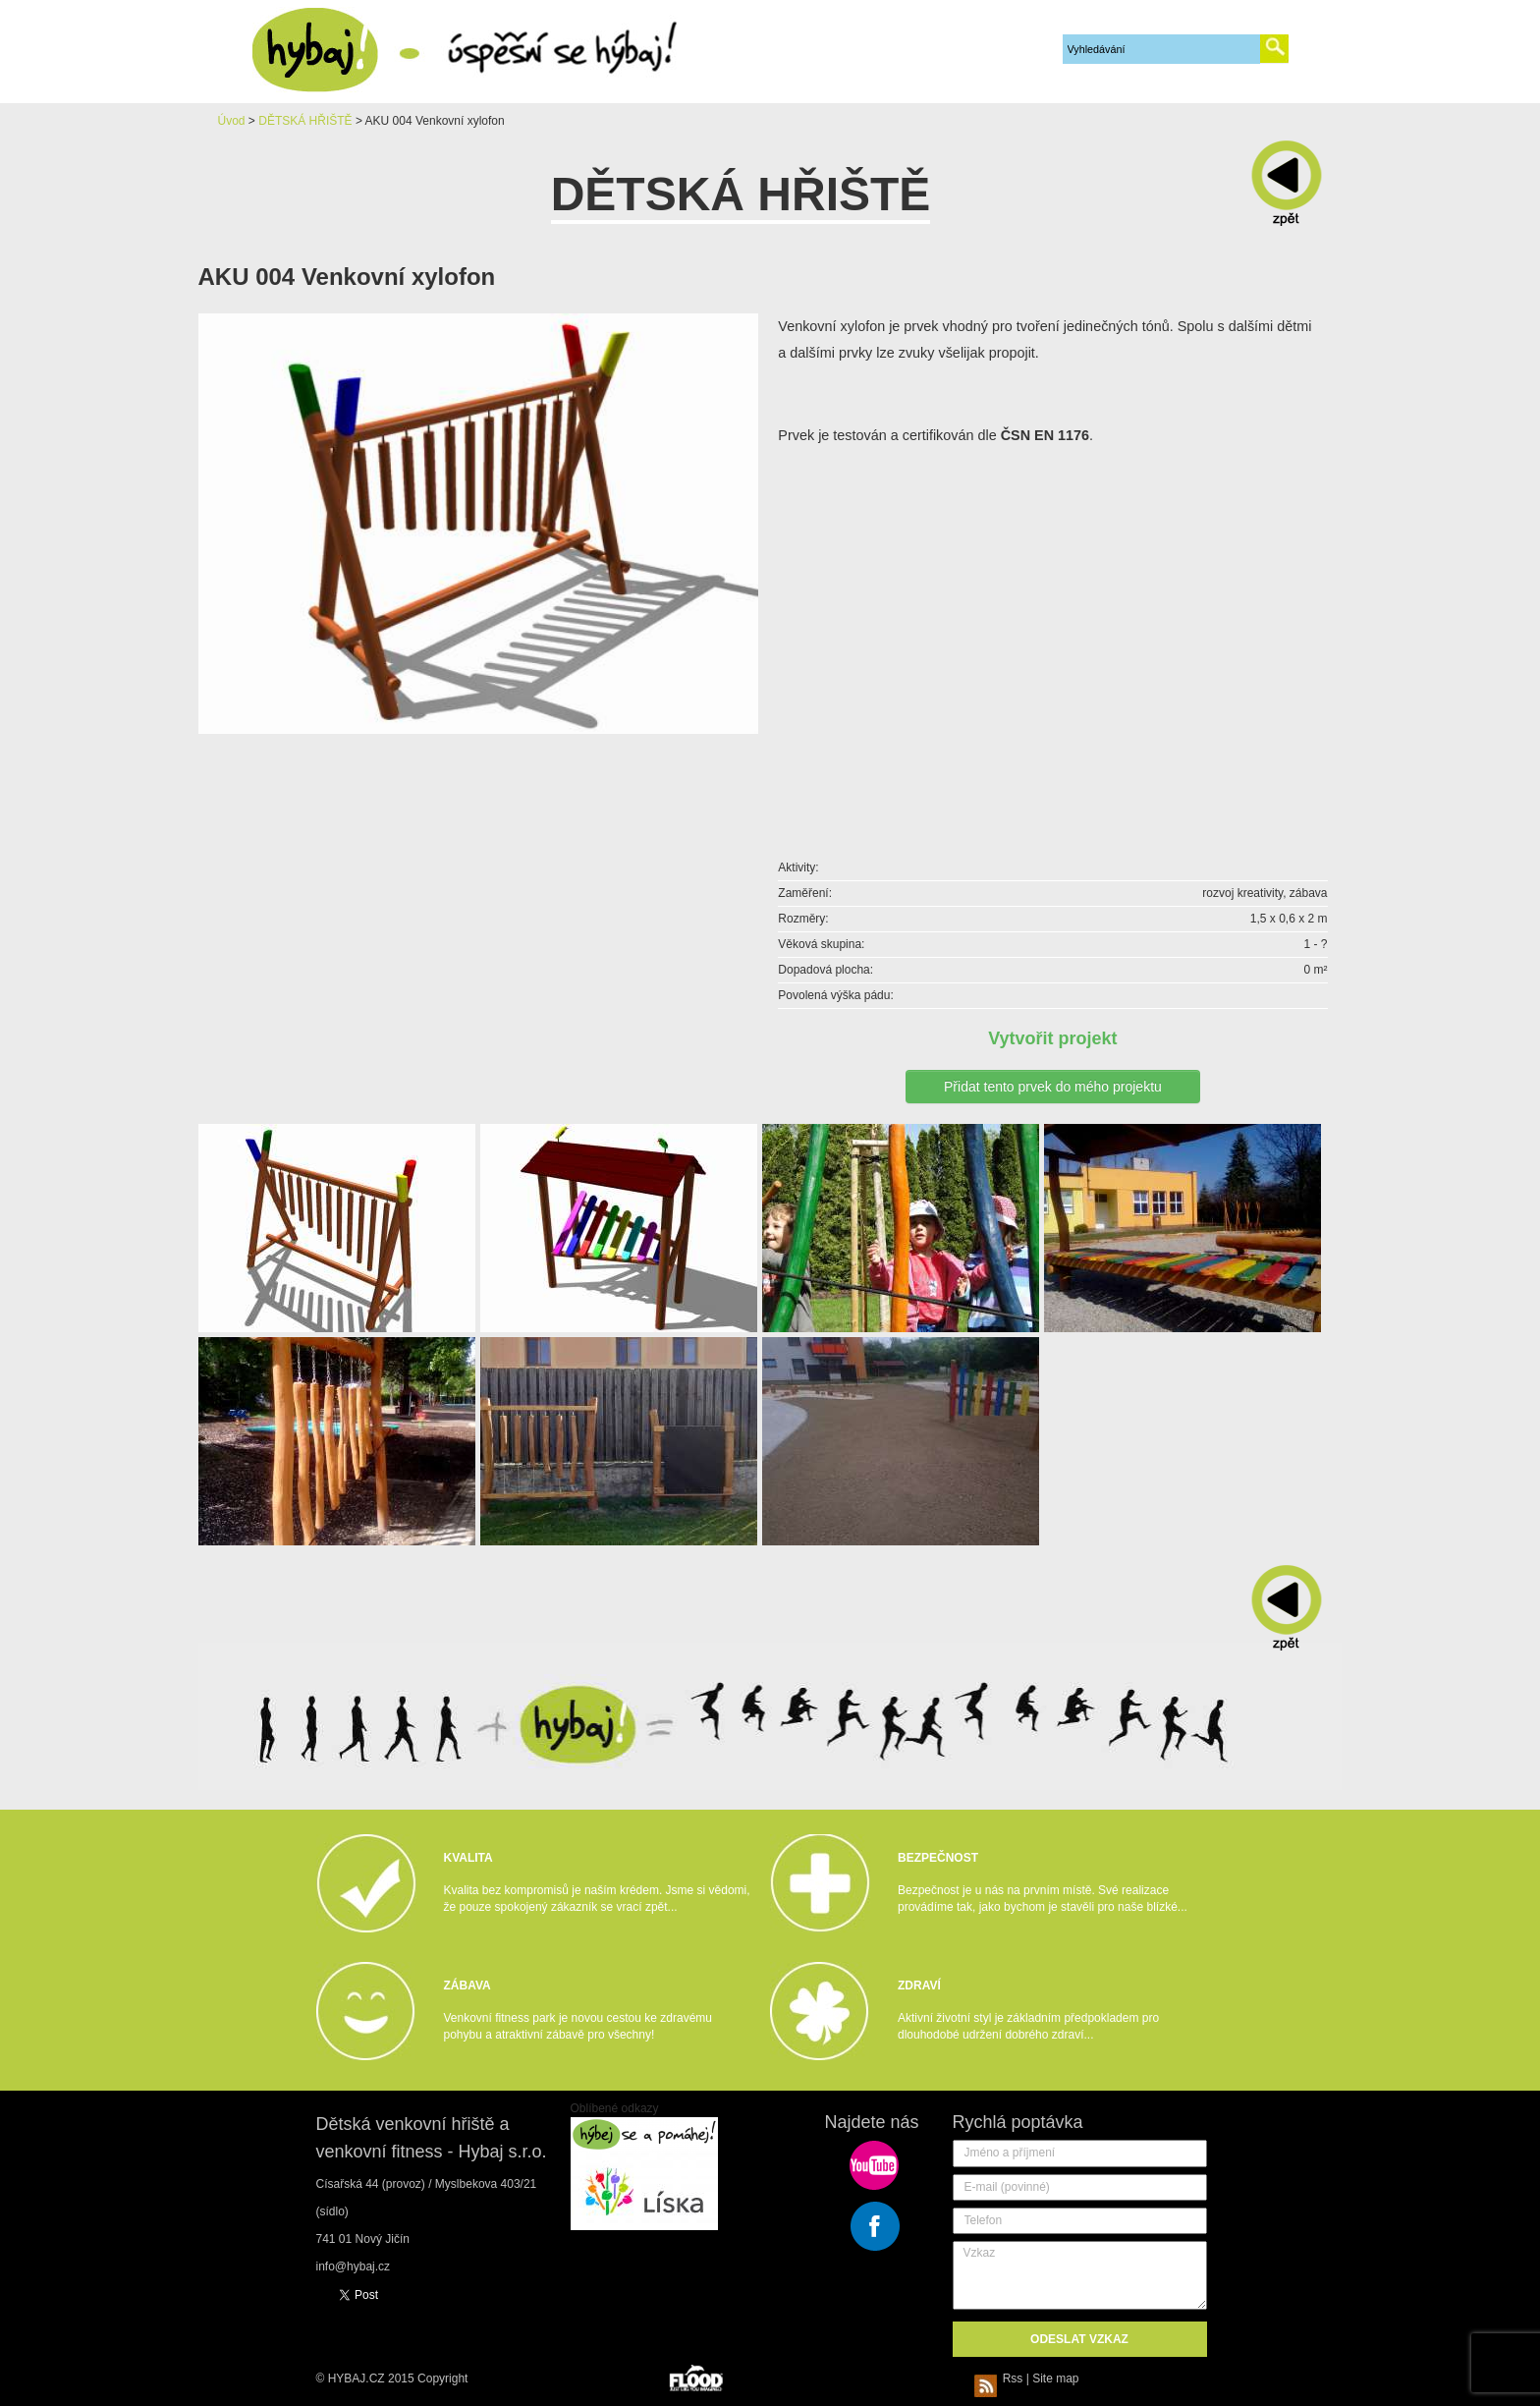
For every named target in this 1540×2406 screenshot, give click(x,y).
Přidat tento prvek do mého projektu (1053, 1086)
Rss (1001, 2378)
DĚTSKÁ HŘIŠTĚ (305, 121)
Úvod (232, 121)
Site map (1055, 2378)
